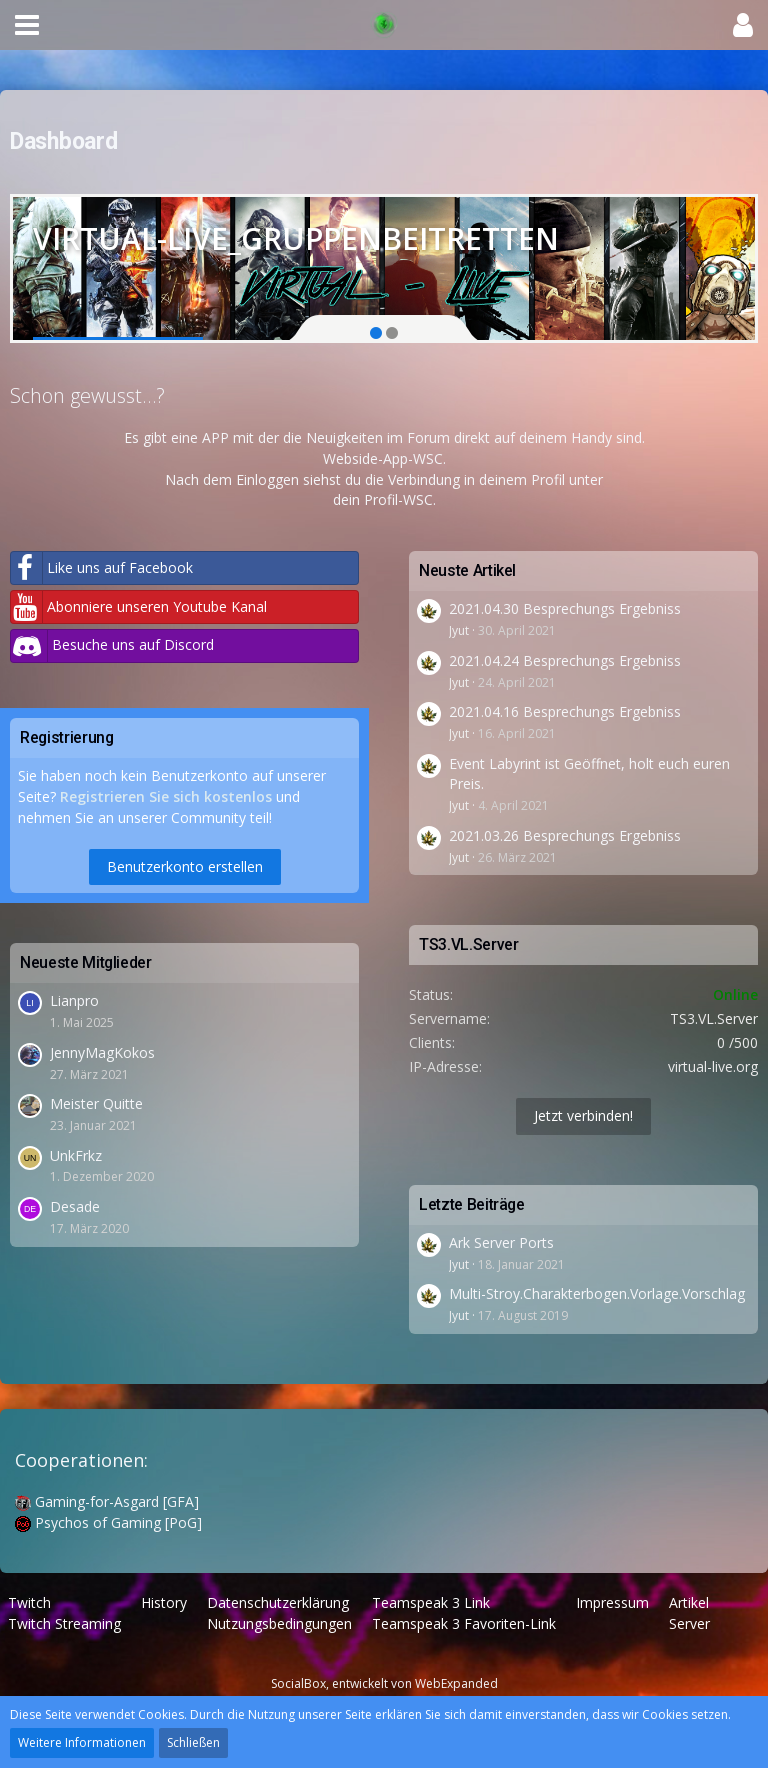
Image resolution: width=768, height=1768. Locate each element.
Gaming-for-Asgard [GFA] (107, 1501)
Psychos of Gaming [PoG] (108, 1522)
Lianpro (74, 1000)
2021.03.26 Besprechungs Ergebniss (565, 835)
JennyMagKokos (102, 1052)
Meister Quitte (96, 1103)
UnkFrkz (76, 1155)
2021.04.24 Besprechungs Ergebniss (565, 660)
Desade (75, 1206)
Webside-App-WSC (383, 458)
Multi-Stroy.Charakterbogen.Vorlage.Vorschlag (597, 1293)
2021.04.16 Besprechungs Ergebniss (565, 711)
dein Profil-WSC (383, 499)
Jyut (459, 630)
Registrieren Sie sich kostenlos (166, 796)
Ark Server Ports (501, 1242)
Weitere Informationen (82, 1742)
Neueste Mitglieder (86, 962)
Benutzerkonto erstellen (185, 866)
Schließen (193, 1742)
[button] (27, 25)
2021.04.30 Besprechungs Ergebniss (565, 608)
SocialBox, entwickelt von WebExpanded (384, 1683)
